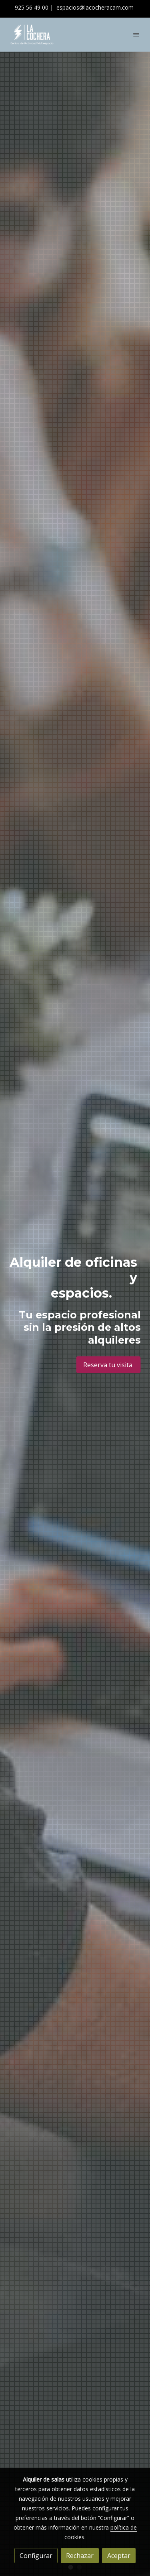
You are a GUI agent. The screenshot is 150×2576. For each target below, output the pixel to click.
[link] (32, 35)
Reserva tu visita (108, 1364)
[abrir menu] (136, 34)
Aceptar (118, 2555)
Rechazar (80, 2555)
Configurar (36, 2555)
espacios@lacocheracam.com (95, 7)
